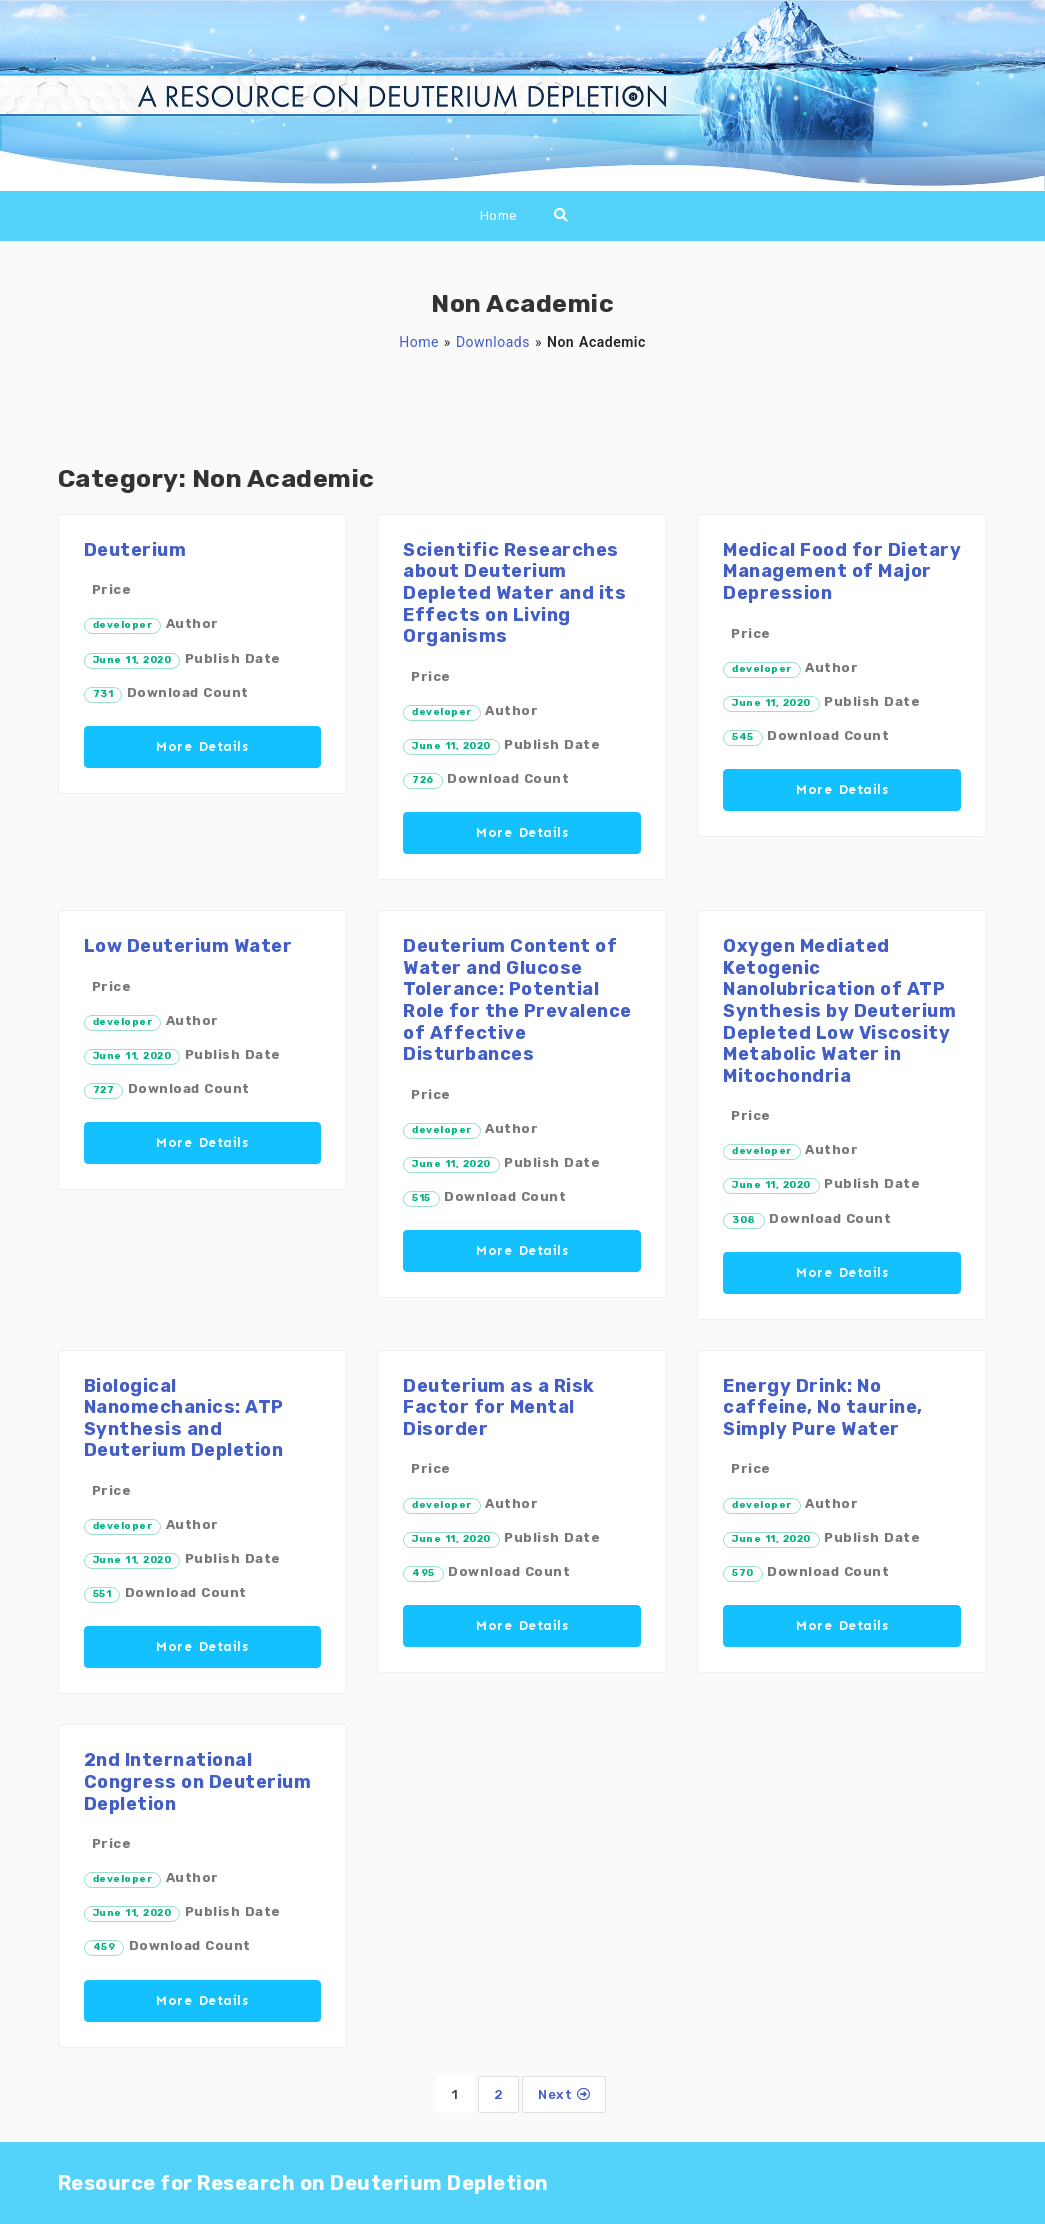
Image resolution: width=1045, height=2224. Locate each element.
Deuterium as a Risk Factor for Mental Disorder (499, 1407)
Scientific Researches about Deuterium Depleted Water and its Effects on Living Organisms (514, 593)
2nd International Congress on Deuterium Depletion (198, 1781)
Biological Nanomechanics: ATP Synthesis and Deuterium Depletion (184, 1418)
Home (499, 215)
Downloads (493, 342)
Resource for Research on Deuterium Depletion (303, 2183)
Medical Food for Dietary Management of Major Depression (842, 571)
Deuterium (135, 550)
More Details (202, 746)
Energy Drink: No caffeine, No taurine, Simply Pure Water (823, 1407)
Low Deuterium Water (188, 946)
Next (564, 2094)
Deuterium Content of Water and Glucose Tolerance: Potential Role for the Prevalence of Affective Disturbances (517, 1000)
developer (123, 625)
